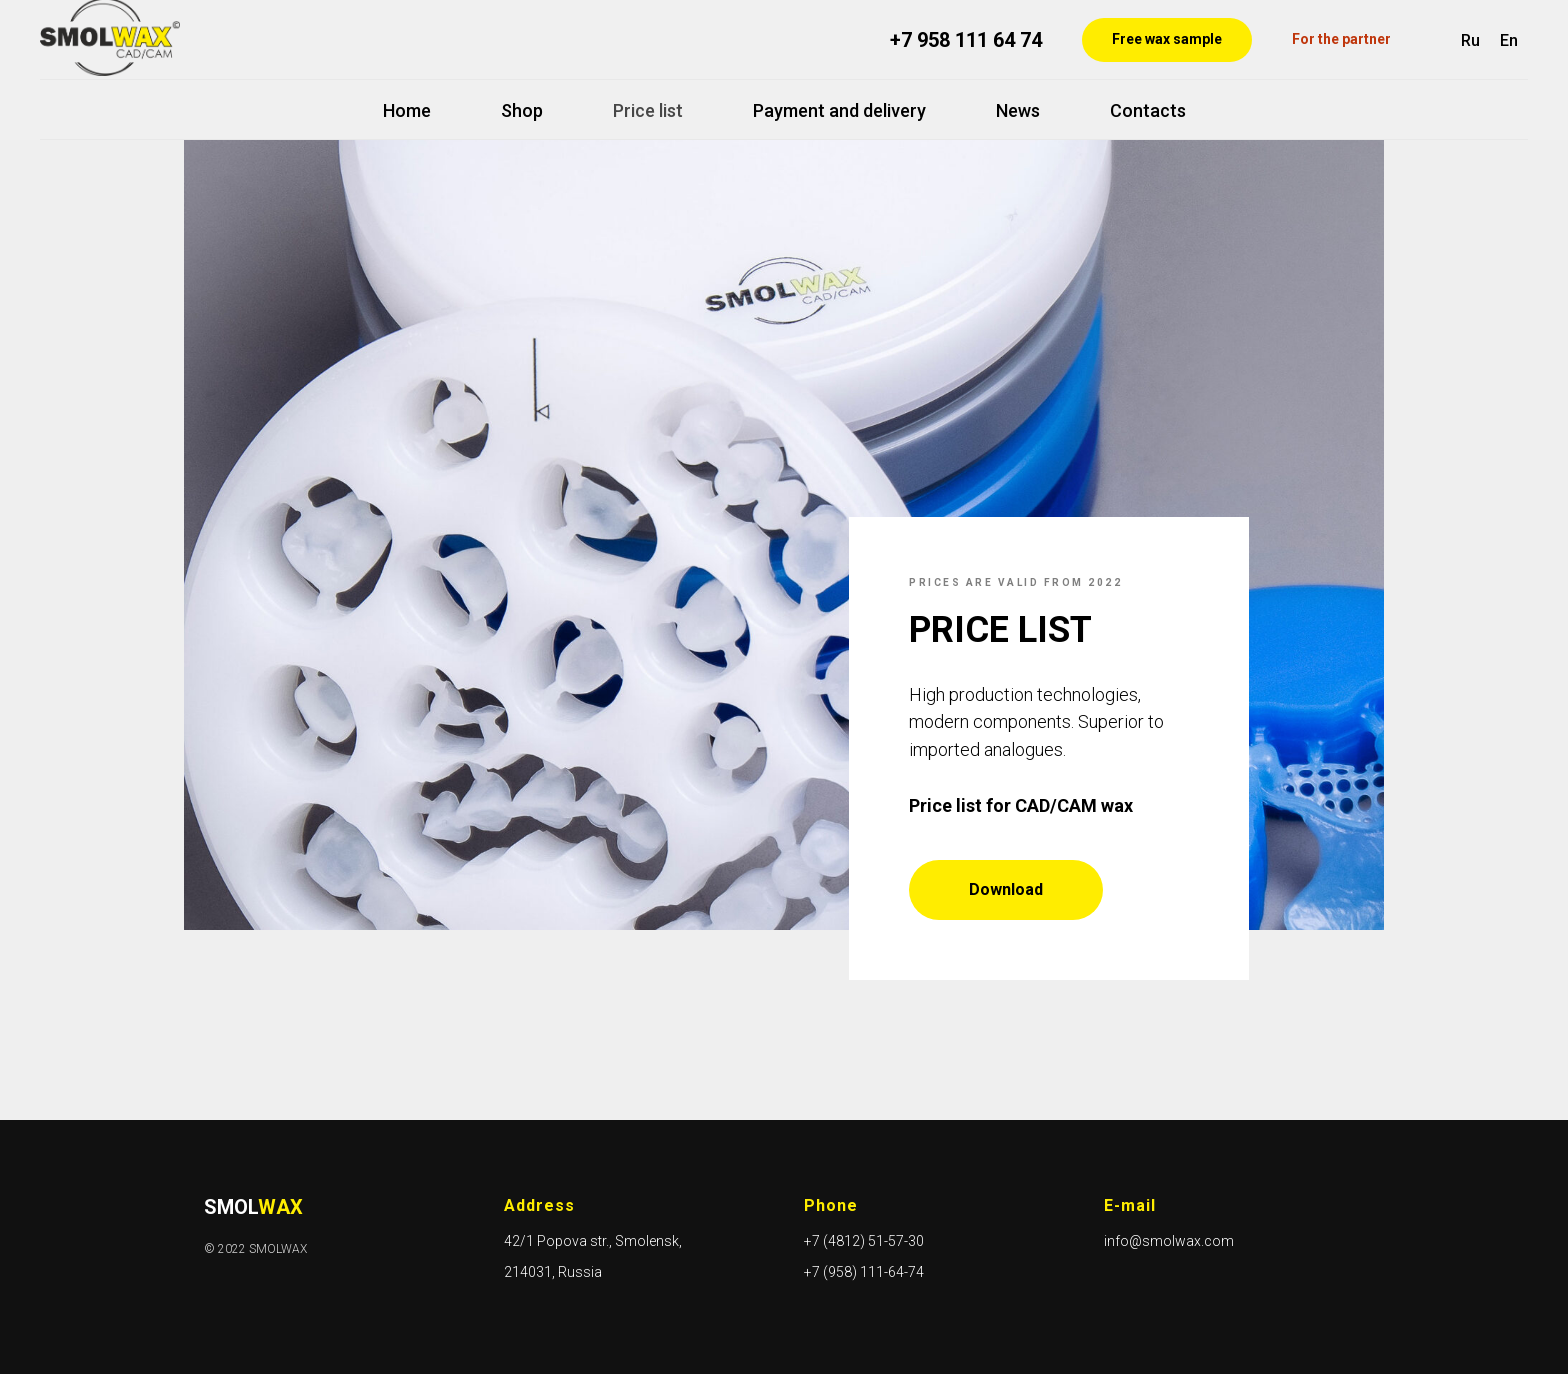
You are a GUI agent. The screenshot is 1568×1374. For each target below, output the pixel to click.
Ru (1470, 40)
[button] (1167, 40)
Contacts (1148, 110)
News (1018, 110)
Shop (522, 110)
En (1509, 40)
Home (407, 110)
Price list (648, 110)
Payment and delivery (839, 110)
